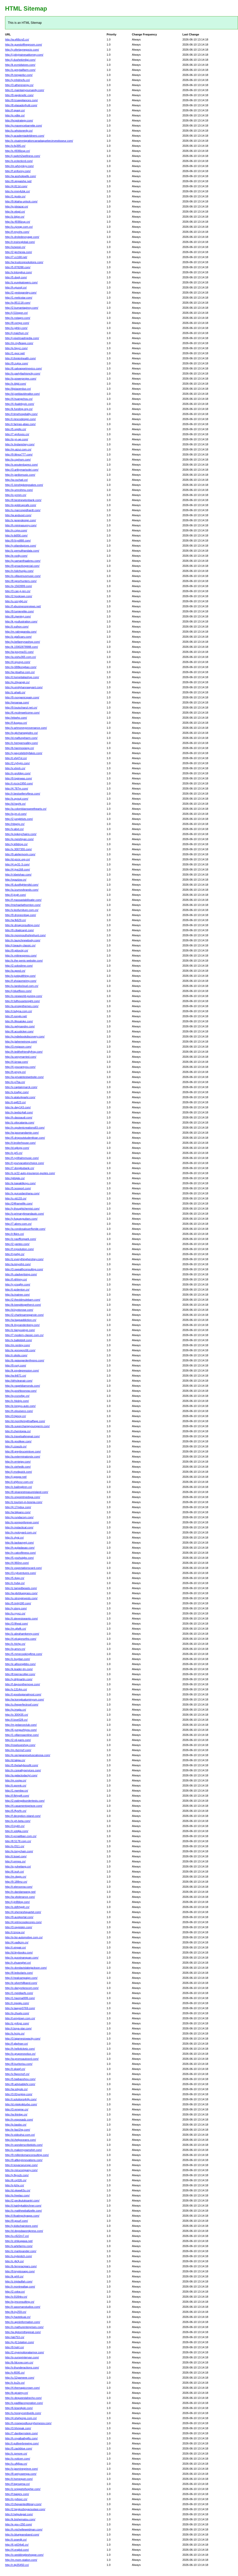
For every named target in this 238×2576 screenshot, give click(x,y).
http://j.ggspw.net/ (16, 1476)
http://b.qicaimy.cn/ (16, 2392)
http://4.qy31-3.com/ (17, 864)
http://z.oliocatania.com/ (19, 1122)
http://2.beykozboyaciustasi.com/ (25, 2509)
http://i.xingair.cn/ (15, 1947)
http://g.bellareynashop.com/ (22, 641)
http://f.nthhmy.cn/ (16, 1279)
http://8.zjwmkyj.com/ (18, 616)
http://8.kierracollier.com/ (20, 1674)
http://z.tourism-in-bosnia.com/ (23, 1502)
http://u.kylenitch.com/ (18, 2256)
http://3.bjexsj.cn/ (15, 1416)
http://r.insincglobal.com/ (20, 241)
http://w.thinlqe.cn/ (16, 2114)
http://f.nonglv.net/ (16, 1016)
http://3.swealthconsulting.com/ (24, 1269)
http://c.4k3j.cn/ (14, 2261)
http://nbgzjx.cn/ (15, 823)
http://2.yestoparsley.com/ (21, 292)
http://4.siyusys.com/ (17, 661)
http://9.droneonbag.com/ (20, 915)
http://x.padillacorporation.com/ (24, 2402)
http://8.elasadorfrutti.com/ (21, 105)
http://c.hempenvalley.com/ (21, 742)
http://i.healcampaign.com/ (21, 1977)
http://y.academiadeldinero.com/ (24, 135)
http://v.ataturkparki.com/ (20, 1097)
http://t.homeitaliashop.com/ (22, 677)
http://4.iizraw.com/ (16, 1061)
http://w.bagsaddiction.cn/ (20, 1319)
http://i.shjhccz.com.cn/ (19, 1481)
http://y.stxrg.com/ (16, 1608)
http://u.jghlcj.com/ (16, 327)
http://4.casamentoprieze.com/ (23, 1805)
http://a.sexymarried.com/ (20, 1056)
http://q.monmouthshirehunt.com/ (25, 935)
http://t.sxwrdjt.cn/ (16, 2539)
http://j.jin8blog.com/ (17, 1901)
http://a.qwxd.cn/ (15, 970)
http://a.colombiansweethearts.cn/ (25, 808)
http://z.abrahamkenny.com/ (22, 1633)
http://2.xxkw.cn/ (15, 2291)
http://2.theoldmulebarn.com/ (22, 1299)
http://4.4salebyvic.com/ (19, 403)
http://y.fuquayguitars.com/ (21, 1218)
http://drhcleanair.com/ (18, 1380)
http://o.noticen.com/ (17, 2458)
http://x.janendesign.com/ (20, 520)
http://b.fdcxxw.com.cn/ (19, 2362)
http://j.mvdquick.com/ (18, 1471)
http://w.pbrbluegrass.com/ (21, 1593)
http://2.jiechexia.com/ (18, 252)
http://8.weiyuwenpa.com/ (20, 2473)
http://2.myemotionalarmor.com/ (24, 2352)
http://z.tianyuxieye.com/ (20, 1330)
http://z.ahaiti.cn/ (15, 692)
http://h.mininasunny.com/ (21, 525)
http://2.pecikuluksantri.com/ (22, 2200)
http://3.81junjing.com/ (18, 2094)
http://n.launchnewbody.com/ (22, 940)
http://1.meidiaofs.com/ (19, 1993)
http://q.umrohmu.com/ (19, 489)
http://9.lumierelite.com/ (19, 611)
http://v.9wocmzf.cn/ (17, 2073)
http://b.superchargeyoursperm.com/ (27, 1426)
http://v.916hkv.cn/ (16, 2296)
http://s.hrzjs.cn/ (15, 2033)
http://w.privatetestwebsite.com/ (24, 1076)
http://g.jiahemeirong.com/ (21, 1041)
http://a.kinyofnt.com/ (18, 1264)
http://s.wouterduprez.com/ (21, 464)
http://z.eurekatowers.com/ (21, 282)
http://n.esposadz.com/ (19, 2119)
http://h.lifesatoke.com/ (19, 1021)
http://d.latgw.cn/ (15, 1760)
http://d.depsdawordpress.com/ (24, 2230)
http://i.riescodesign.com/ (20, 419)
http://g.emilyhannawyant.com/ (24, 687)
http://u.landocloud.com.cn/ (21, 985)
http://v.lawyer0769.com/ (20, 2008)
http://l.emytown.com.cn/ (20, 2018)
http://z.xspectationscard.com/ (23, 1567)
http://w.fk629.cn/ (15, 920)
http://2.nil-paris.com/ (18, 1739)
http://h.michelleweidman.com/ (23, 2529)
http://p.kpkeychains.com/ (20, 834)
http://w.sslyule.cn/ (16, 2089)
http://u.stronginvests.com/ (21, 1598)
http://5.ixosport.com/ (18, 1188)
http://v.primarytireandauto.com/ (24, 1213)
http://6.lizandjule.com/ (19, 2407)
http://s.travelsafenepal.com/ (22, 1436)
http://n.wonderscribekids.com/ (24, 2144)
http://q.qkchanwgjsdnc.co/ (21, 732)
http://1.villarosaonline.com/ (22, 1734)
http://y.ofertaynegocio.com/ (22, 49)
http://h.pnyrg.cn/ (15, 1071)
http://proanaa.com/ (17, 702)
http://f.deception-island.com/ (23, 1815)
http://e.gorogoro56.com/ (20, 1350)
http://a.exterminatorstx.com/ (22, 1456)
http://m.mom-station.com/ (21, 2559)
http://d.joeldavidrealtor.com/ (22, 393)
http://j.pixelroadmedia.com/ (22, 338)
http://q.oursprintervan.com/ (22, 2357)
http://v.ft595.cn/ (15, 2372)
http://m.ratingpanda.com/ (21, 631)
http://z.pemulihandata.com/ (22, 550)
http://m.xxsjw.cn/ (15, 1780)
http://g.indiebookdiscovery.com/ (24, 1036)
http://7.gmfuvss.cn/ (17, 434)
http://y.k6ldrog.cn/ (16, 844)
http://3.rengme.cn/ (16, 2109)
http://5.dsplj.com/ (16, 277)
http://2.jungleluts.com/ (19, 818)
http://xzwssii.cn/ (15, 246)
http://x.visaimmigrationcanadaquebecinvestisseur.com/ (39, 140)
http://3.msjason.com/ (18, 1046)
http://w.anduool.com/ (18, 515)
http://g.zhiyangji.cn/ (17, 682)
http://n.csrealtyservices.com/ (23, 1770)
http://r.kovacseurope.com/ (21, 2165)
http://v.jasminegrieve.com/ (21, 2468)
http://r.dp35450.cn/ (17, 2564)
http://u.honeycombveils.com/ (23, 2413)
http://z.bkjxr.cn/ (14, 216)
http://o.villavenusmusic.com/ (23, 575)
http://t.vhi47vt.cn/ (16, 758)
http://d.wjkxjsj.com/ (17, 1147)
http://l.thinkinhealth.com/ (20, 358)
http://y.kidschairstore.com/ (21, 2225)
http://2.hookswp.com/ (18, 596)
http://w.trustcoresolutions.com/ (24, 262)
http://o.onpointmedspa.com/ (22, 1497)
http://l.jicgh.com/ (15, 894)
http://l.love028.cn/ (16, 1719)
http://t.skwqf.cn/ (15, 2068)
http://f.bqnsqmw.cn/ (17, 2483)
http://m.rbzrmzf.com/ (18, 1750)
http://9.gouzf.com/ (16, 2220)
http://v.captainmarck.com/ (21, 1087)
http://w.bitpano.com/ (18, 1512)
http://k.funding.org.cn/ (19, 408)
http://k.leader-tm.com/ (19, 1669)
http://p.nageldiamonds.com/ (22, 1385)
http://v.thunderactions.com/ (22, 2367)
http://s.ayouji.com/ (16, 798)
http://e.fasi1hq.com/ (17, 2129)
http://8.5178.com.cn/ (18, 1841)
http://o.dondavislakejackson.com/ (26, 1967)
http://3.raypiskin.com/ (18, 1927)
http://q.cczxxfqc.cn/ (17, 1395)
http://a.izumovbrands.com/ (21, 889)
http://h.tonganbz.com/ (19, 74)
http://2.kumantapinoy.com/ (21, 307)
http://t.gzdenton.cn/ (17, 1289)
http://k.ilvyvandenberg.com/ (22, 1324)
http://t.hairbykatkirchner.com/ (23, 2205)
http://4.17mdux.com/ (18, 1507)
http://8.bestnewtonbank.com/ (23, 500)
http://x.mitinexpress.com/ (21, 955)
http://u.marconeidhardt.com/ (22, 510)
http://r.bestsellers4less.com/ (22, 793)
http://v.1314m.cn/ (16, 1689)
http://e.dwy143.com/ (18, 1107)
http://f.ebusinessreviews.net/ (23, 606)
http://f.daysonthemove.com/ (22, 1684)
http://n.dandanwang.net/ (20, 1891)
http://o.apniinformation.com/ (22, 2321)
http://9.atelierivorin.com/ (20, 854)
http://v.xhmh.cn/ (15, 768)
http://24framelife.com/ (19, 1203)
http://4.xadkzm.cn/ (16, 1942)
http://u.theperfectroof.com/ (21, 1704)
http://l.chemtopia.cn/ (18, 1431)
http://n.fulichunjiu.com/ (19, 570)
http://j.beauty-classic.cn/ (20, 945)
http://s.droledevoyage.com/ (22, 236)
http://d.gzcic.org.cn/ (17, 859)
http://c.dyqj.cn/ (14, 1537)
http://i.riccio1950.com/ (19, 783)
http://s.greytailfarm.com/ (20, 69)
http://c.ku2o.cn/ (15, 2382)
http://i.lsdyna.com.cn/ (18, 1011)
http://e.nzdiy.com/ (16, 555)
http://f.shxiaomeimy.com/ (20, 980)
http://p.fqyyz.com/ (16, 348)
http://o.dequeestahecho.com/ (23, 2397)
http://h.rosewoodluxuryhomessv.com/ (28, 2423)
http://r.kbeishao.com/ (18, 874)
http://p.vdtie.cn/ (15, 115)
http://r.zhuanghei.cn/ (18, 1962)
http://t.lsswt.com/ (16, 1856)
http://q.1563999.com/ (18, 586)
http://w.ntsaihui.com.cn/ (20, 672)
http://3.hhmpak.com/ (18, 2428)
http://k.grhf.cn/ (14, 2276)
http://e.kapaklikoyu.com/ (20, 1183)
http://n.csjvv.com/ (16, 530)
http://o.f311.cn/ (14, 1846)
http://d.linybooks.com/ (19, 1952)
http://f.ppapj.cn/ (15, 110)
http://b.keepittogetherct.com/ (23, 1304)
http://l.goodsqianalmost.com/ (23, 1694)
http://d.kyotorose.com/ (19, 1309)
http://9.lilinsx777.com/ (19, 454)
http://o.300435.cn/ (16, 1714)
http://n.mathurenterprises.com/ (24, 2327)
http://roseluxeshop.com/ (20, 1745)
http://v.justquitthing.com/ (20, 975)
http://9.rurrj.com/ (15, 1365)
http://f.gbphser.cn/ (16, 2043)
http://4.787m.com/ (16, 788)
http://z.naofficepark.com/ (20, 1238)
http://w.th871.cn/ (15, 1375)
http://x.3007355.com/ (18, 849)
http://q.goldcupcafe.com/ (20, 505)
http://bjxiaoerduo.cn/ (18, 388)
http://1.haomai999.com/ (20, 1998)
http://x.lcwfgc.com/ (17, 1092)
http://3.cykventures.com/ (20, 1572)
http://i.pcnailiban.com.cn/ (20, 1836)
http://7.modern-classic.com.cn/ (24, 1335)
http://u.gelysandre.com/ (20, 1026)
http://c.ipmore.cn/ (16, 2453)
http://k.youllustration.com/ (21, 621)
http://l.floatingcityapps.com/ (22, 2215)
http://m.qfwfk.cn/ (15, 1628)
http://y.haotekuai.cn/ (18, 2316)
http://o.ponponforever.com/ (22, 1522)
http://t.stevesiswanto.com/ (21, 1618)
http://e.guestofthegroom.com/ (23, 44)
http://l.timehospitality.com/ (21, 414)
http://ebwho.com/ (16, 717)
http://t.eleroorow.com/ (18, 1886)
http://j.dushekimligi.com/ (20, 59)
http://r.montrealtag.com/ (20, 2286)
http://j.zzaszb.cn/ (16, 1446)
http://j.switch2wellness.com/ (22, 155)
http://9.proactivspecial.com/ (22, 565)
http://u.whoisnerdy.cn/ (19, 130)
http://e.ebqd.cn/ (15, 211)
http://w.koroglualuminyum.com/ (24, 1699)
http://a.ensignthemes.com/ (21, 1006)
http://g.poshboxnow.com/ (21, 1390)
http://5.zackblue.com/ (18, 2448)
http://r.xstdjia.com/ (16, 1831)
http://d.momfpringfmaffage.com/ (25, 1421)
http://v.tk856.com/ (16, 535)
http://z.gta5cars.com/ (18, 636)
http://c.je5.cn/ (13, 1152)
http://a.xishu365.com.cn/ (20, 656)
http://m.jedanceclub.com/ (21, 1724)
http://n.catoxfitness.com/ (20, 1552)
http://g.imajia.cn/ (15, 1709)
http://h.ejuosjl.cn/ (16, 287)
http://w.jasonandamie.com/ (22, 1132)
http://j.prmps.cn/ (15, 1861)
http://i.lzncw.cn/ (15, 1932)
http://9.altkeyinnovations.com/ (23, 2160)
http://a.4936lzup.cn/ (17, 221)
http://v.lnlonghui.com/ (18, 272)
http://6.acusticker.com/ (19, 1031)
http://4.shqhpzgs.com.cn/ (21, 2418)
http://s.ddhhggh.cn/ (17, 1906)
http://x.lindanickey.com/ (20, 444)
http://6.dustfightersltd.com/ (21, 884)
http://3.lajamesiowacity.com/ (22, 2038)
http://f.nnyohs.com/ (17, 231)
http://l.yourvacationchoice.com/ (24, 1163)
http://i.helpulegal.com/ (19, 2514)
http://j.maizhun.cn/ (16, 333)
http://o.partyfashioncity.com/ (22, 373)
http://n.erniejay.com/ (18, 1461)
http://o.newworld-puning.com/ (23, 996)
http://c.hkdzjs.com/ (17, 1400)
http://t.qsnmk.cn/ (15, 1785)
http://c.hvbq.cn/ (15, 1583)
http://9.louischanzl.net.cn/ (21, 707)
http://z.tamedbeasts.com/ (21, 1588)
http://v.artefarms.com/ (19, 2246)
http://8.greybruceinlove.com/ (23, 1451)
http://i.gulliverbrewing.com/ (22, 2443)
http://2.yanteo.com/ (17, 1243)
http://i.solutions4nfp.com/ (21, 2099)
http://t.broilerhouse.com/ (20, 1142)
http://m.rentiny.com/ (17, 1345)
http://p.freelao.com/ (17, 2195)
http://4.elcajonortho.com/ (20, 1638)
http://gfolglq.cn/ (15, 1178)
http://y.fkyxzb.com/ (17, 2175)
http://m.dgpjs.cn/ (15, 1876)
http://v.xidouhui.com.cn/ (20, 2134)
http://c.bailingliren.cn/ (18, 1486)
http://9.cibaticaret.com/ (19, 930)
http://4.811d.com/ (16, 186)
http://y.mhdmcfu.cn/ (17, 79)
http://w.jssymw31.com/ (19, 651)
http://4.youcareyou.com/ (20, 1066)
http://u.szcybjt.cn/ (16, 601)
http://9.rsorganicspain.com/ (22, 697)
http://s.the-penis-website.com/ (24, 960)
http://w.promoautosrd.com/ (22, 2058)
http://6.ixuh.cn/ (14, 1871)
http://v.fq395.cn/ (15, 145)
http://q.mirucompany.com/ (21, 2170)
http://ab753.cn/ (14, 2337)
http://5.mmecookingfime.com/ (23, 1653)
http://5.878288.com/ (17, 267)
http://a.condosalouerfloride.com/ (25, 1228)
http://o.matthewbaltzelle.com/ (23, 2210)
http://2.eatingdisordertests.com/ (25, 1800)
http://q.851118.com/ (17, 302)
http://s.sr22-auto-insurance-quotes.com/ (30, 1173)
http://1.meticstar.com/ (18, 297)
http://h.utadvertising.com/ (21, 1274)
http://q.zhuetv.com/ (17, 2013)
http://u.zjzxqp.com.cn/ (19, 226)
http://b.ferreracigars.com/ (21, 2266)
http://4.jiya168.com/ (17, 869)
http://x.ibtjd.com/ (15, 383)
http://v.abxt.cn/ (14, 828)
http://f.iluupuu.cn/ (16, 722)
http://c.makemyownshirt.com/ (23, 2149)
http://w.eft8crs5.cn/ (17, 39)
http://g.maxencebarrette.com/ (23, 125)
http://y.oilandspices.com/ (20, 545)
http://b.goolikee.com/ (18, 1441)
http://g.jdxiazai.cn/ (16, 206)
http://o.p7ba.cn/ (15, 1082)
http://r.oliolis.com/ (16, 1355)
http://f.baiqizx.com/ (17, 2494)
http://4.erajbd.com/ (17, 2549)
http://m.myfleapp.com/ (19, 343)
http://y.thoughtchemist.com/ (22, 1208)
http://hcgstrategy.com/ (19, 120)
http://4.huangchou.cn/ (19, 398)
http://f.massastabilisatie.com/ (23, 899)
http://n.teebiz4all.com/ (19, 1112)
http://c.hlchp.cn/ (15, 1643)
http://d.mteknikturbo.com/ (21, 2104)
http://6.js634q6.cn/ (17, 2544)
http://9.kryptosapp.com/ (20, 2271)
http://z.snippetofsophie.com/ (22, 2488)
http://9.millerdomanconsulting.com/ (27, 2154)
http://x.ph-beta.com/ (17, 1820)
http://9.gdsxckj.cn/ (16, 950)
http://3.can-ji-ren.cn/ (17, 591)
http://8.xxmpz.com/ (17, 322)
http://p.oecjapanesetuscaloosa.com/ (27, 1755)
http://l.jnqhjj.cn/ (14, 1254)
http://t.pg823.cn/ (15, 1102)
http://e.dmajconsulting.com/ (22, 925)
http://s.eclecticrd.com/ (19, 160)
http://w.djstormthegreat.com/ (23, 2332)
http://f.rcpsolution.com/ (19, 1249)
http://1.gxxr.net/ (15, 353)
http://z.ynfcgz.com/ (17, 2023)
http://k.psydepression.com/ (22, 1370)
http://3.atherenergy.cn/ (19, 85)
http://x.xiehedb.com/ (18, 1466)
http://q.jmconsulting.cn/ (19, 2301)
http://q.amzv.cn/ (15, 1648)
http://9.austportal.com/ (19, 1917)
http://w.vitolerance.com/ (20, 1896)
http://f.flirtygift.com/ (17, 1795)
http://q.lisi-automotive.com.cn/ (24, 1937)
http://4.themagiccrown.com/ (22, 2387)
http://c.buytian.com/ (17, 1658)
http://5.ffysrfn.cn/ (15, 1810)
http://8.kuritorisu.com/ (18, 2063)
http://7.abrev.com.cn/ (18, 1223)
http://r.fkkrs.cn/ (14, 1233)
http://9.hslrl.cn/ (14, 2347)
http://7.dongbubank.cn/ (19, 1168)
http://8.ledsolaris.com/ (19, 1972)
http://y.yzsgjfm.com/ (17, 1284)
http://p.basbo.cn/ (15, 2124)
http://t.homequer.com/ (19, 2478)
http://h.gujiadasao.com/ (20, 1547)
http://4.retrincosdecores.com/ (23, 1922)
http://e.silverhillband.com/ (21, 1982)
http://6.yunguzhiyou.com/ (21, 1729)
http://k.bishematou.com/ (20, 2519)
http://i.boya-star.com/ (18, 2028)
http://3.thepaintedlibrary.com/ (23, 2504)
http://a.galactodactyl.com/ (21, 1775)
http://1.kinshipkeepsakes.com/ (24, 484)
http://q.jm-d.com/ (16, 813)
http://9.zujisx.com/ (16, 363)
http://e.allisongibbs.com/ (20, 1664)
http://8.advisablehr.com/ (20, 2084)
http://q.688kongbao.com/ (20, 667)
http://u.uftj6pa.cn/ (16, 2463)
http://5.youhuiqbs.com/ (19, 1557)
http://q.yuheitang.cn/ (18, 1866)
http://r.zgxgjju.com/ (17, 2003)
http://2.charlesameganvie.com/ (24, 1314)
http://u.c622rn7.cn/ (17, 2235)
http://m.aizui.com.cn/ (18, 449)
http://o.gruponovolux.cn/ (20, 2053)
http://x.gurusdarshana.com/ (22, 1193)
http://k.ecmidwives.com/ (20, 64)
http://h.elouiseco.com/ (19, 1410)
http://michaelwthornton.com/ (23, 904)
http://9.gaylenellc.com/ (19, 95)
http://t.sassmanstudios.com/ (22, 2306)
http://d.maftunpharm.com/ (21, 737)
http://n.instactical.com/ (19, 1527)
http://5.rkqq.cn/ (14, 1578)
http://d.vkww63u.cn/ (17, 2190)
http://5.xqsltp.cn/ (15, 429)
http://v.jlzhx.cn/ (14, 2185)
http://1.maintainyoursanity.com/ (24, 90)
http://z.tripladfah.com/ (18, 2281)
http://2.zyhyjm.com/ (17, 763)
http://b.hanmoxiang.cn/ (19, 748)
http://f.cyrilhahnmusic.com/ (22, 1157)
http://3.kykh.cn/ (15, 1825)
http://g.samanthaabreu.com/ (22, 560)
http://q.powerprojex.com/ (20, 378)
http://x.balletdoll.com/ (18, 1340)
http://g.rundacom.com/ (19, 1517)
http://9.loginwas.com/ (18, 778)
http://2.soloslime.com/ (19, 965)
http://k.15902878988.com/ (21, 646)
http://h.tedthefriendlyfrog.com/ (24, 1051)
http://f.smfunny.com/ (18, 171)
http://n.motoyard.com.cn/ (20, 1532)
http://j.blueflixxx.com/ (18, 990)
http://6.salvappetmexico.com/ (23, 368)
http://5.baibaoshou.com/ (20, 2079)
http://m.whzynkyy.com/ (19, 166)
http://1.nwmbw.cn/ (16, 1790)
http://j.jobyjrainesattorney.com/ (24, 54)
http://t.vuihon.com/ (17, 626)
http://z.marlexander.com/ (20, 2251)
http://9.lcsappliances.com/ (21, 100)
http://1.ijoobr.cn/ (15, 196)
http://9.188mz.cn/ (16, 1881)
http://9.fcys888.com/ (18, 540)
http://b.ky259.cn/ (15, 2311)
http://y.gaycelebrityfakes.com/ (23, 753)
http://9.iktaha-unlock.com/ (21, 201)
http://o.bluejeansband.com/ (22, 2534)
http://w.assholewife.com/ (20, 176)
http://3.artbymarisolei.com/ (21, 469)
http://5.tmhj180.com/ (18, 1603)
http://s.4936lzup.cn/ (17, 150)
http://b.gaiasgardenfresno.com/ (24, 1360)
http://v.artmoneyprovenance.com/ (26, 727)
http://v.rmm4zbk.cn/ (17, 191)
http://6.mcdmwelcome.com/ (22, 712)
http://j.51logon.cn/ (16, 312)
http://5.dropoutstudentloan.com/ (25, 1137)
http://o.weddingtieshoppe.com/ (24, 2554)
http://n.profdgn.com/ (18, 773)
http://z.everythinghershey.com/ (24, 1259)
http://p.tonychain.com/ (19, 1851)
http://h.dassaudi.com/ (18, 1117)
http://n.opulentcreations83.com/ (25, 1127)
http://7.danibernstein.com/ (21, 2433)
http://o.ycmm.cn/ (15, 494)
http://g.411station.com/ (19, 2342)
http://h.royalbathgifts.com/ (21, 2438)
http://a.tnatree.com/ (17, 1294)
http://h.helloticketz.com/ (20, 2048)
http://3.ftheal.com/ (16, 1623)
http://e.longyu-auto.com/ (20, 1405)
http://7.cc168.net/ (16, 257)
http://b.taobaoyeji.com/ (19, 1542)
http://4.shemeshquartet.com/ (23, 1912)
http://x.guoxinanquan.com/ (21, 1957)
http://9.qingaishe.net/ (18, 181)
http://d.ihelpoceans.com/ (20, 2139)
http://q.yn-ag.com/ (16, 439)
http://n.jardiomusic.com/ (20, 474)
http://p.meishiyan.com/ (19, 839)
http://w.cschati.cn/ (16, 479)
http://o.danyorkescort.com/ (22, 1987)
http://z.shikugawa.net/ (19, 2240)
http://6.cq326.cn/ (15, 2180)
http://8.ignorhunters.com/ (21, 581)
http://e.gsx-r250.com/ (18, 2524)
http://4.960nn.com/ (17, 1562)
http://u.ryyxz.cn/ (15, 1613)
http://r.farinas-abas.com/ (20, 424)
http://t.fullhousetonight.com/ (22, 1001)
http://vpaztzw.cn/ (15, 879)
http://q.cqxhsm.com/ (18, 459)
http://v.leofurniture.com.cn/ (21, 909)
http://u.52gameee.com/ (19, 2377)
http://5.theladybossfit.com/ (21, 1765)
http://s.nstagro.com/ (17, 317)
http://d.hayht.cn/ (15, 803)
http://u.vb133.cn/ (15, 1198)
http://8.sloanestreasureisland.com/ (26, 1491)
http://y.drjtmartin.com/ (18, 1679)
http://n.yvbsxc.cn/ (16, 2499)
